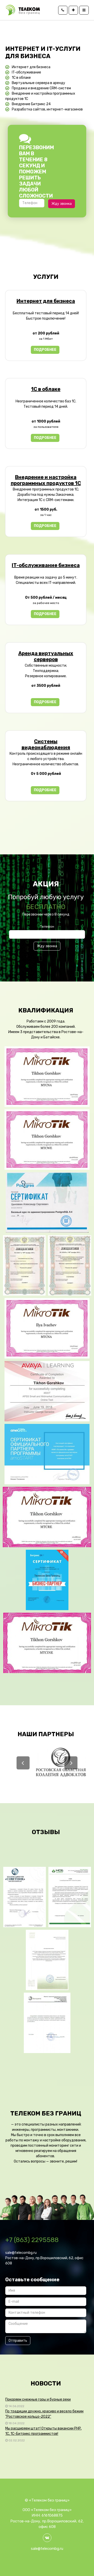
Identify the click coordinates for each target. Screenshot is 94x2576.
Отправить (18, 2340)
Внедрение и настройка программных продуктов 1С (46, 480)
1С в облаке (45, 389)
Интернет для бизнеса (46, 301)
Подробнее (45, 350)
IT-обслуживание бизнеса (46, 565)
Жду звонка (61, 204)
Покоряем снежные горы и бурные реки (38, 2399)
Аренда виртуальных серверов (45, 656)
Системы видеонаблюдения (46, 744)
